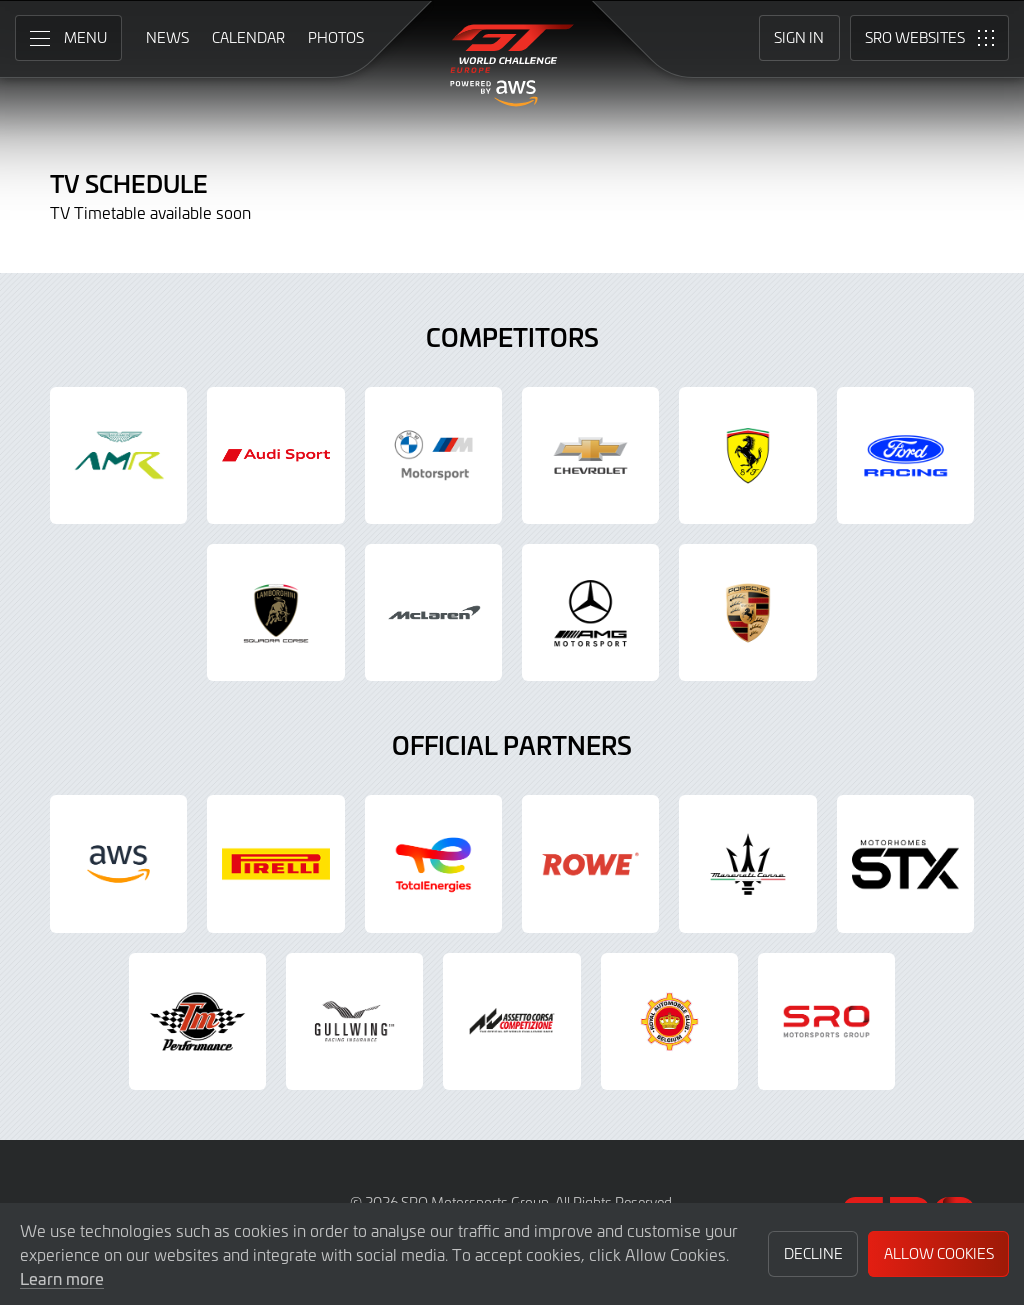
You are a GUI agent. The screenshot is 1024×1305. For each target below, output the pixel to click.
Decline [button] (813, 1253)
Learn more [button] (62, 1278)
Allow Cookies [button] (939, 1253)
